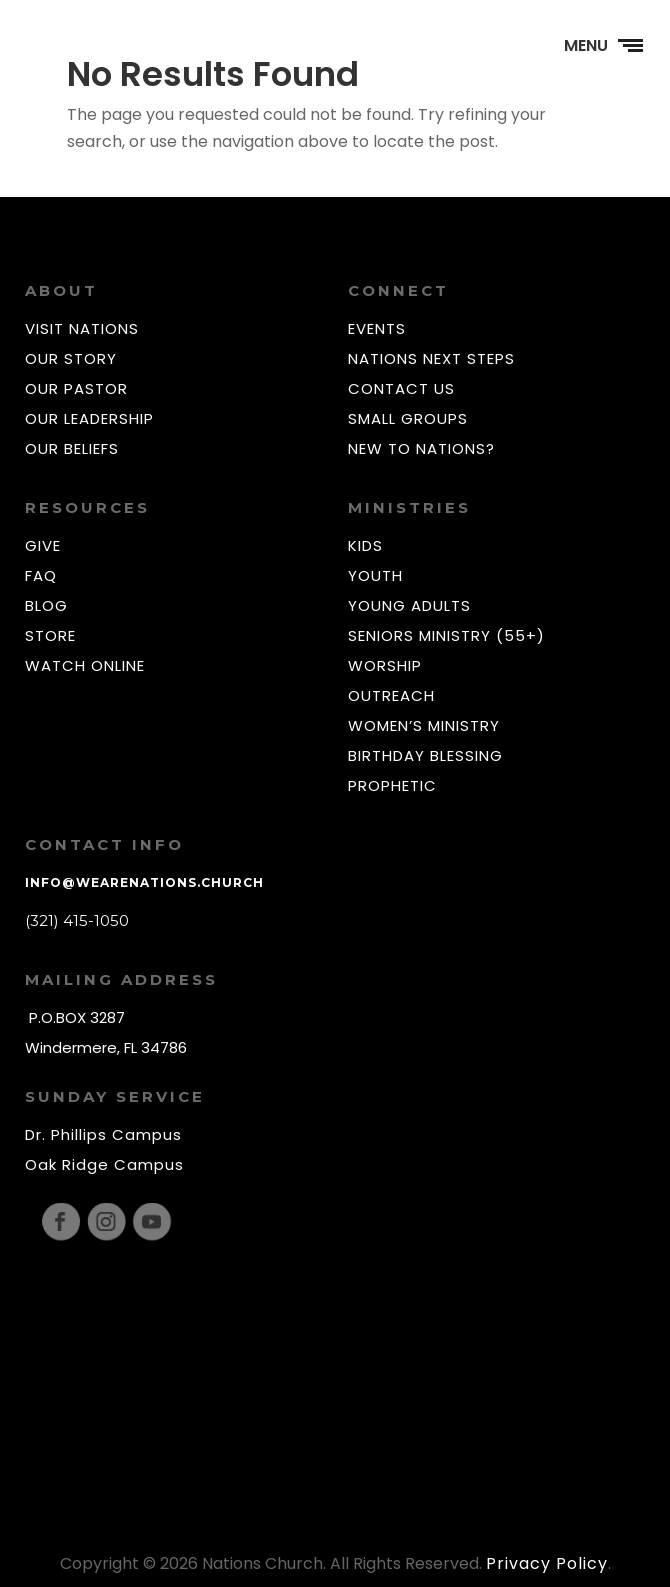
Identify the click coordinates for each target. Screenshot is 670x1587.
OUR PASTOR (76, 388)
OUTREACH (391, 695)
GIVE (43, 545)
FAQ (41, 575)
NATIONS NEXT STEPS (431, 358)
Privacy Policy (547, 1563)
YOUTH (375, 575)
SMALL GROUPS (408, 418)
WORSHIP (385, 665)
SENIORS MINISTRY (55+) (446, 635)
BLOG (46, 605)
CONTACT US (401, 388)
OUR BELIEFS (72, 448)
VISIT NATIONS (82, 328)
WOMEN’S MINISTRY (424, 725)
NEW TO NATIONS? (421, 448)
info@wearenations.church (144, 882)
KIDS (365, 545)
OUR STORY (71, 358)
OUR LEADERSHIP (89, 418)
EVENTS (377, 328)
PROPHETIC (392, 785)
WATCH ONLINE (85, 665)
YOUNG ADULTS (409, 605)
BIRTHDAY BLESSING (425, 755)
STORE (50, 635)
